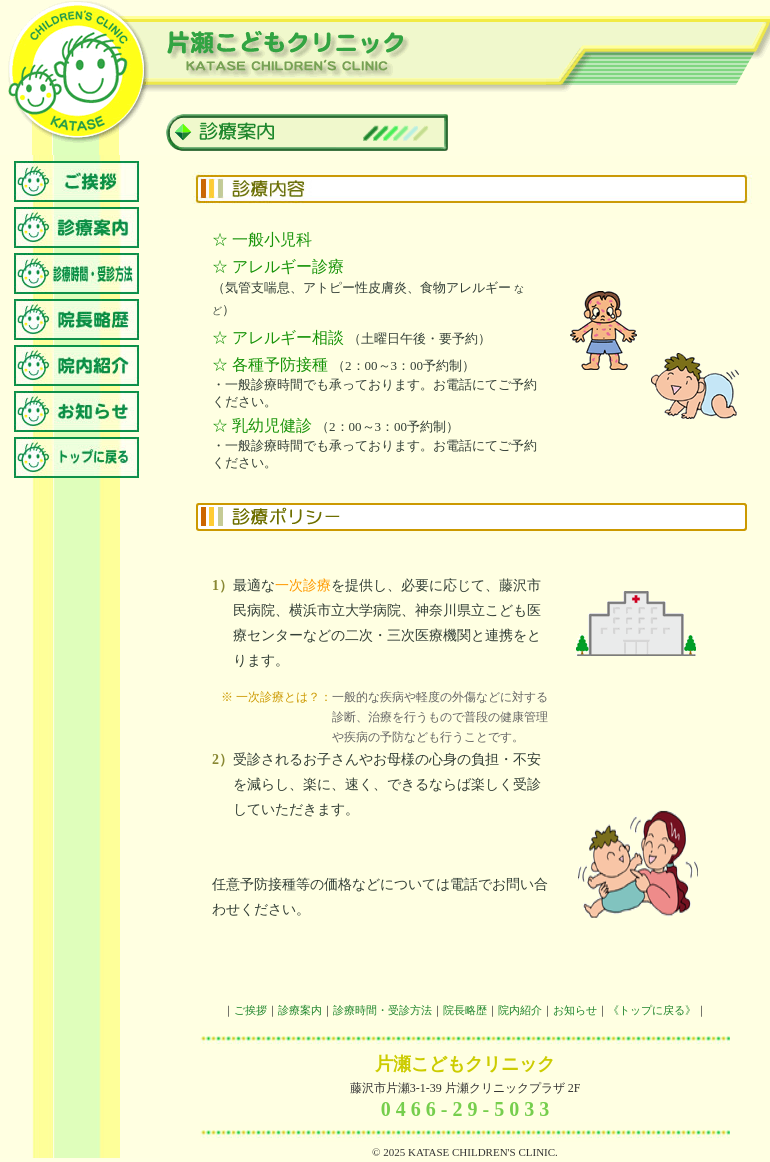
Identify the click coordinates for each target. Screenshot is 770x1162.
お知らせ (575, 1010)
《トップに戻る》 (652, 1010)
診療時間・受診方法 (382, 1010)
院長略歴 (465, 1010)
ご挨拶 (250, 1010)
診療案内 (300, 1010)
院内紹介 (520, 1010)
